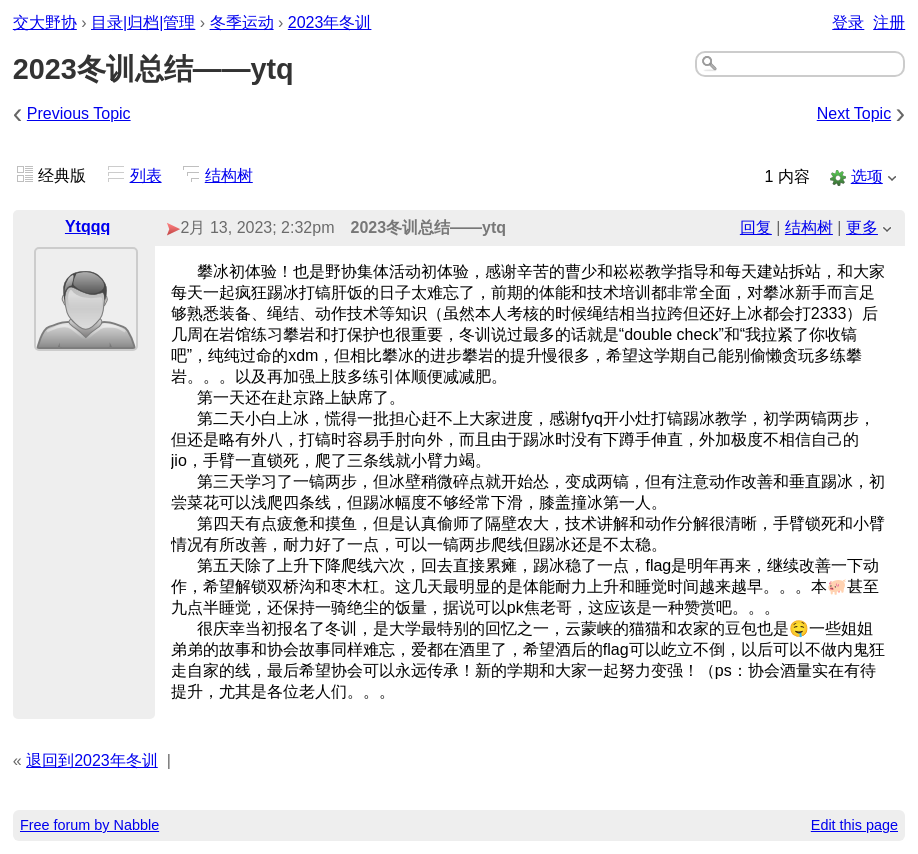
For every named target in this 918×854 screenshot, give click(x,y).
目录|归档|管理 (143, 22)
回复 (756, 227)
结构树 (229, 175)
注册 (889, 22)
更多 (862, 227)
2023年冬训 (330, 22)
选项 (867, 176)
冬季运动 (242, 22)
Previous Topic (79, 113)
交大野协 (45, 22)
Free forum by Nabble (89, 825)
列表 (146, 175)
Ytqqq (87, 226)
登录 (848, 22)
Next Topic (854, 113)
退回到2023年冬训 (92, 760)
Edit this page (854, 825)
